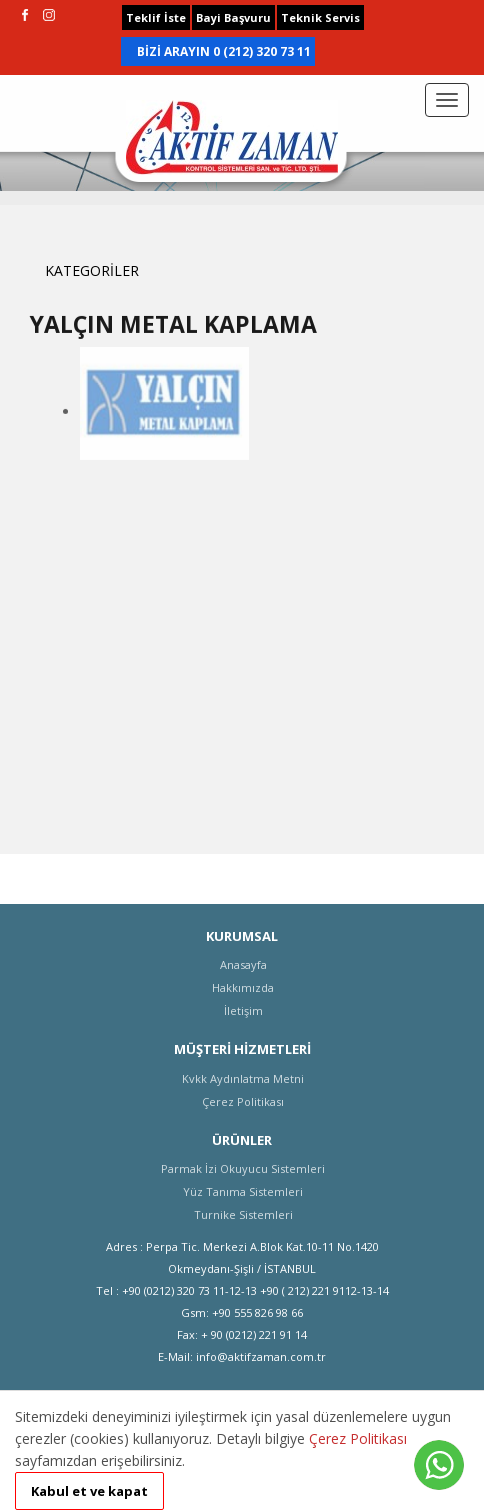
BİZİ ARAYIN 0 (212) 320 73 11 (224, 51)
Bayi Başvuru (233, 17)
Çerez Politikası (358, 1438)
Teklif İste (156, 17)
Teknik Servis (320, 17)
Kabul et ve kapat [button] (89, 1491)
